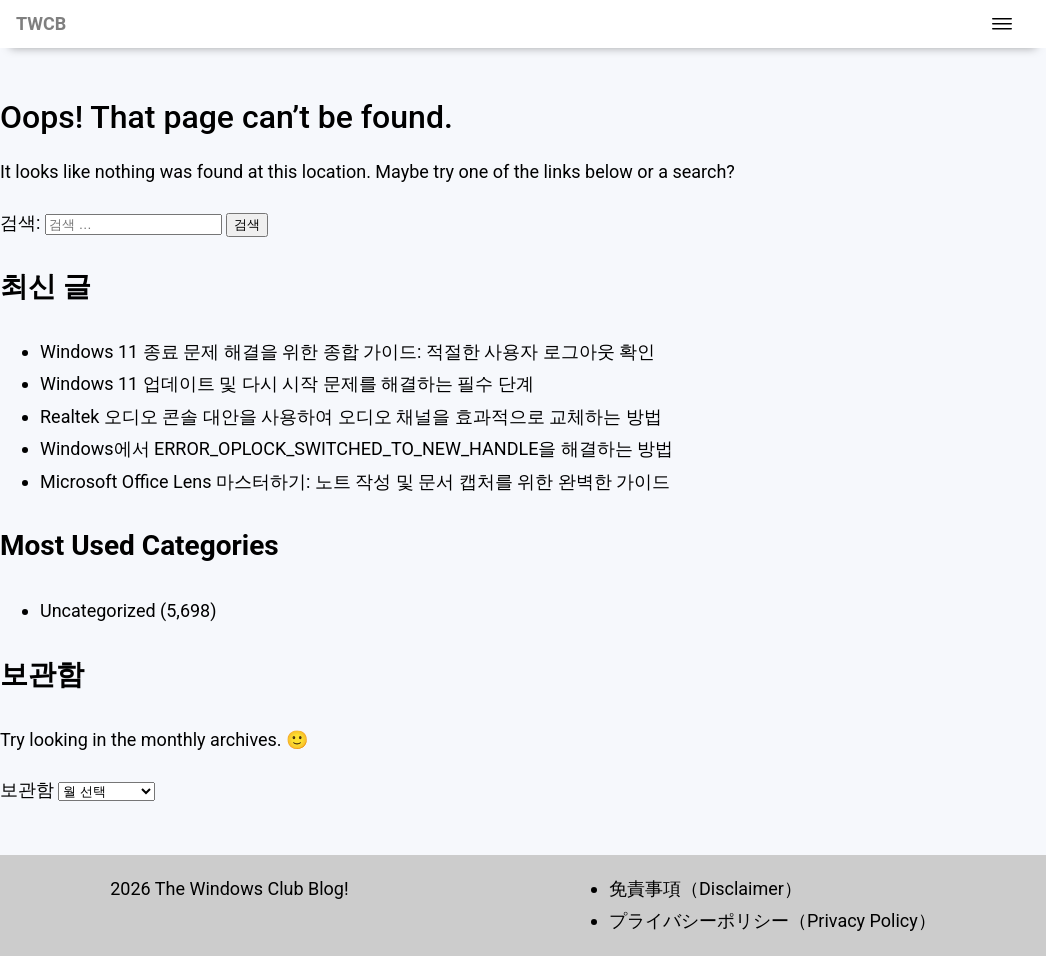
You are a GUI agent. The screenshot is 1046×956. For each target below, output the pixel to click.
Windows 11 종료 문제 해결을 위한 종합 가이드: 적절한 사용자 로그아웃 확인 (347, 351)
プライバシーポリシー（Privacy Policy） (772, 920)
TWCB (41, 23)
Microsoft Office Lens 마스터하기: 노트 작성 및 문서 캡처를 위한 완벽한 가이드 (355, 481)
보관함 (27, 789)
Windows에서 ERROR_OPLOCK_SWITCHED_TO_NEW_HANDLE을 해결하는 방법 (356, 448)
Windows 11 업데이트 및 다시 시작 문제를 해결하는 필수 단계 (287, 383)
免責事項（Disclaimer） (705, 888)
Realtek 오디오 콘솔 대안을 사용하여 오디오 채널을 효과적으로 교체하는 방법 (351, 416)
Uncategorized (98, 610)
